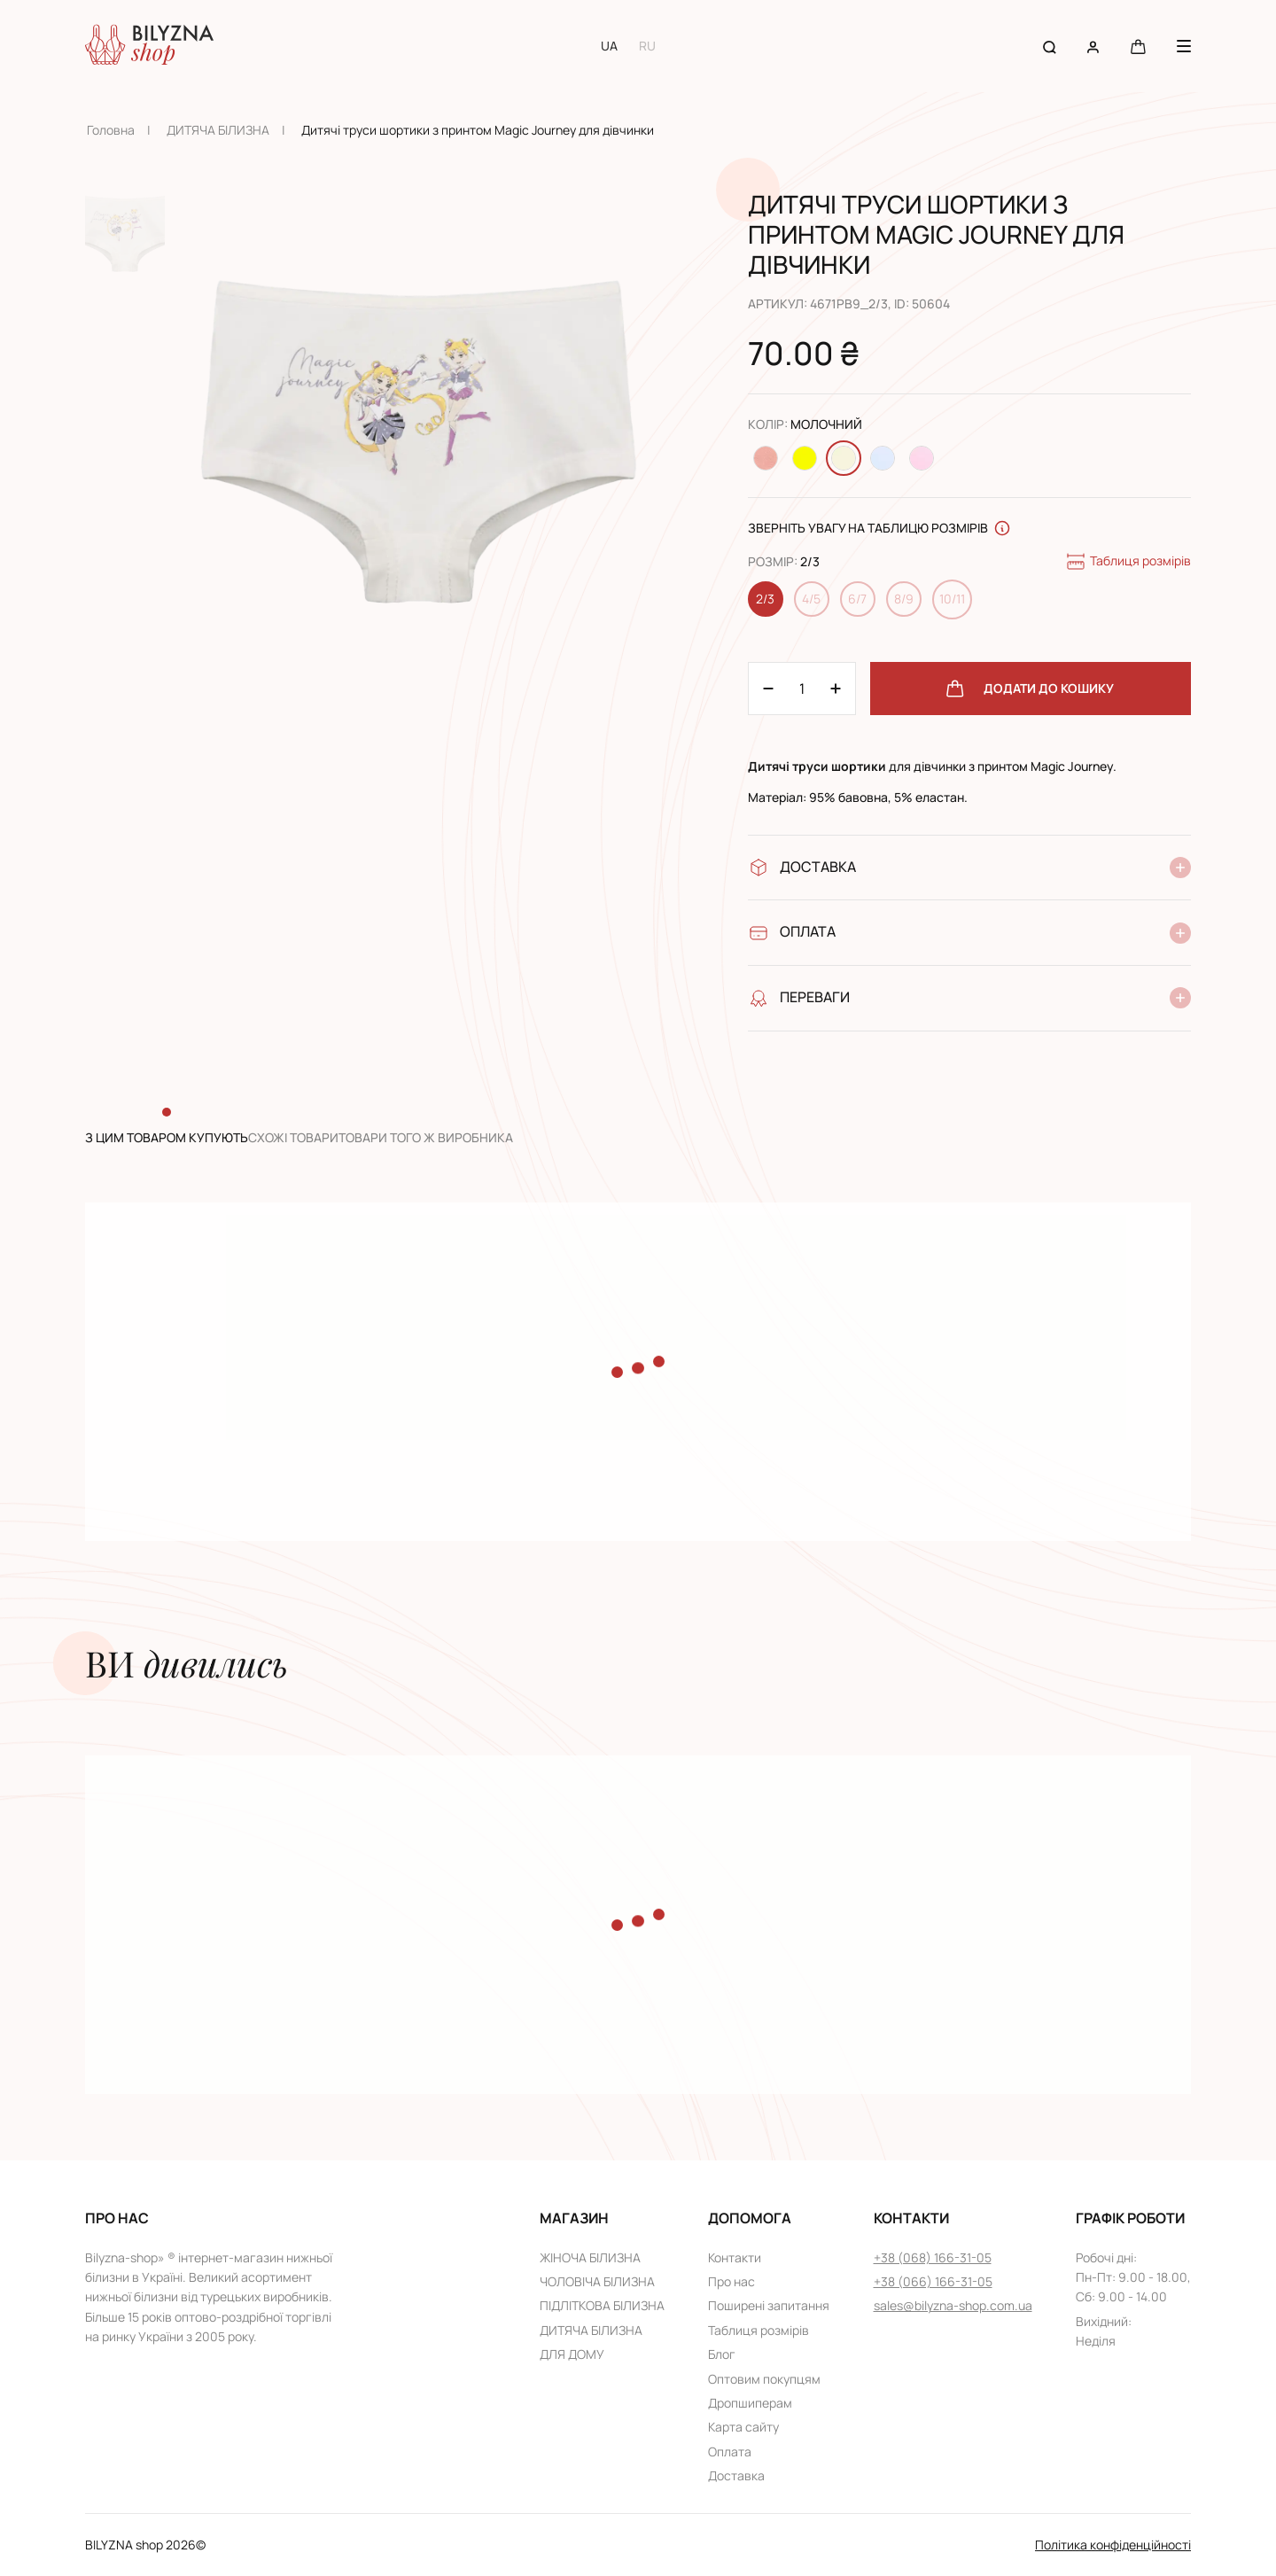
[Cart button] (1138, 45)
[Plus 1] (768, 688)
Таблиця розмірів (1128, 561)
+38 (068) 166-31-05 (933, 2257)
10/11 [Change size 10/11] (952, 598)
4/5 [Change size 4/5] (811, 598)
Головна (111, 129)
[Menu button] (1184, 46)
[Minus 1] (836, 688)
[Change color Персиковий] (765, 458)
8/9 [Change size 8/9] (904, 598)
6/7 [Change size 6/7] (857, 598)
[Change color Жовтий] (804, 458)
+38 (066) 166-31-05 (933, 2281)
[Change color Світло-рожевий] (921, 458)
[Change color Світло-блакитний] (882, 458)
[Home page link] (149, 46)
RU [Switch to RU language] (647, 45)
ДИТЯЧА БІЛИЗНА (218, 129)
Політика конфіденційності (1113, 2544)
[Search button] (1049, 45)
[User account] (1093, 45)
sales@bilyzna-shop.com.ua (953, 2305)
